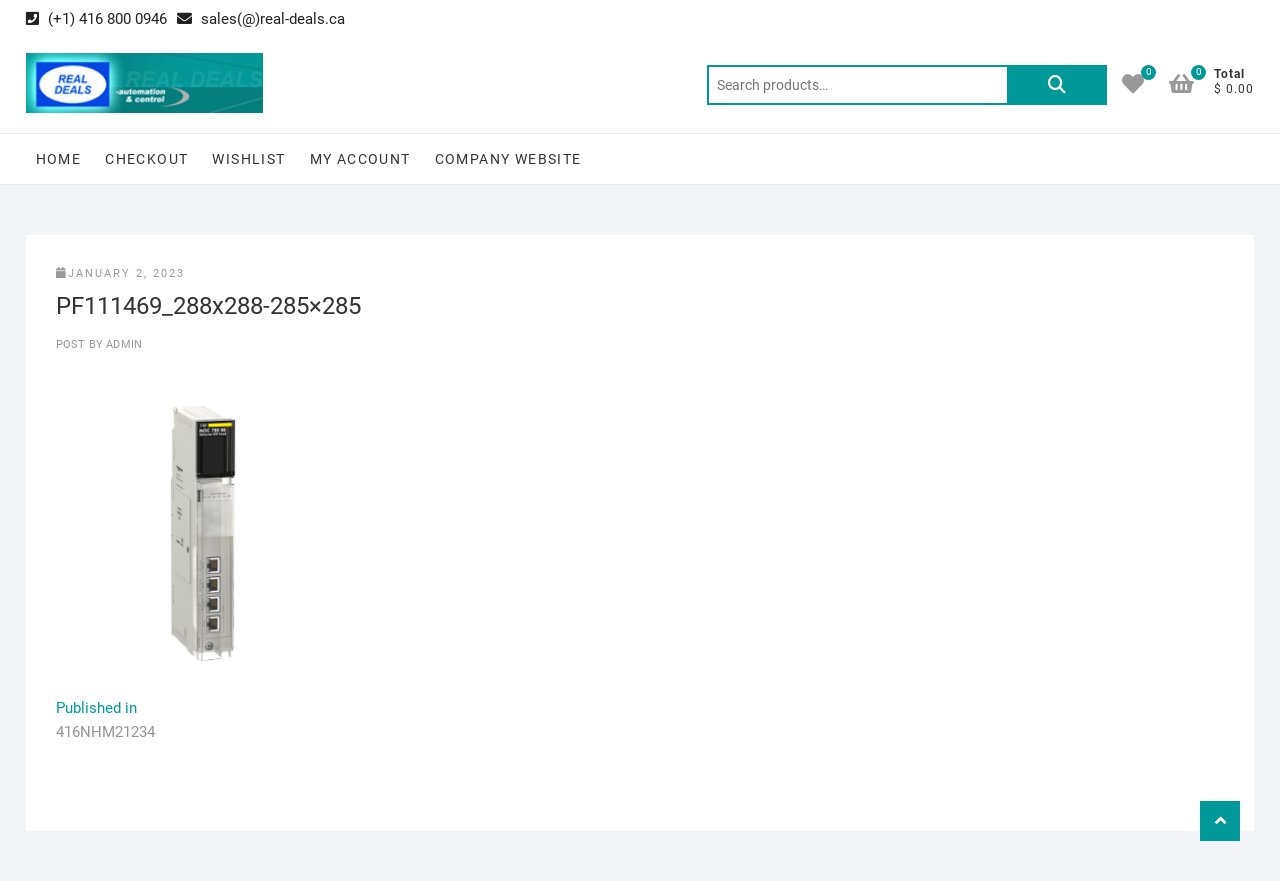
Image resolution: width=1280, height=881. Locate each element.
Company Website (508, 159)
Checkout (146, 159)
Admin (122, 344)
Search (1057, 85)
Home (59, 159)
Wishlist (248, 159)
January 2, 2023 (120, 273)
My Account (360, 159)
